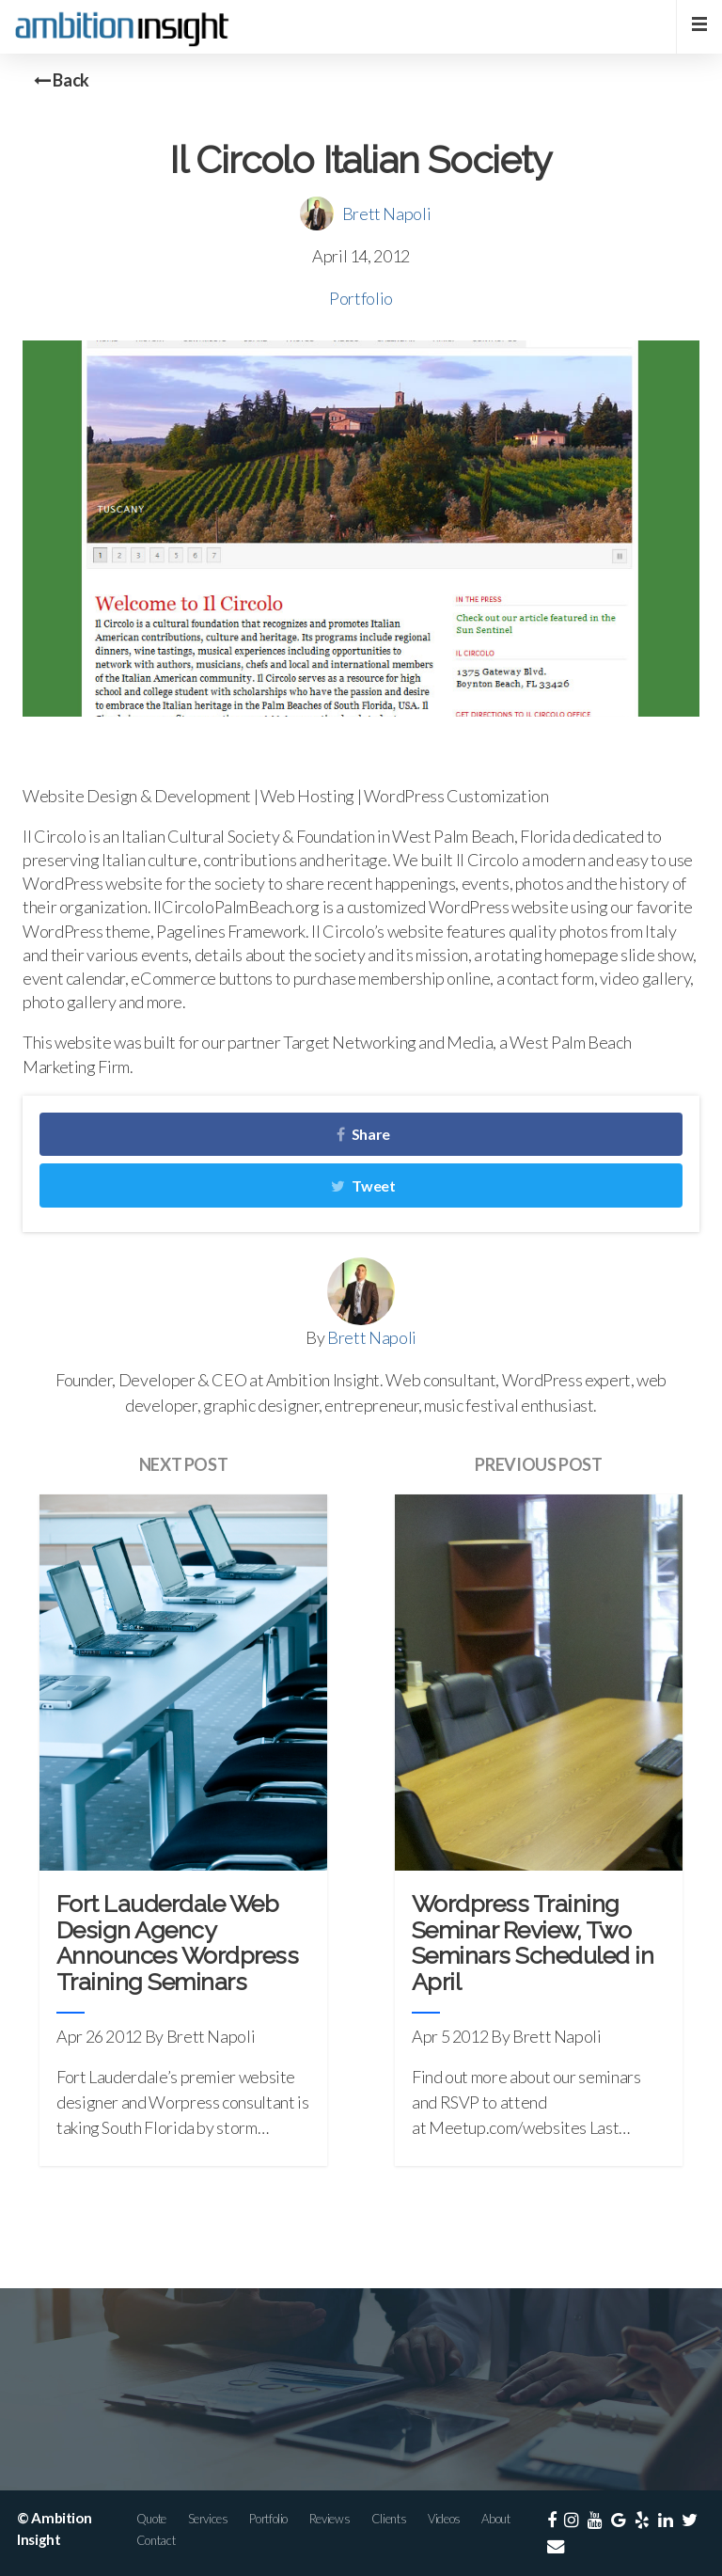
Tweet (363, 1185)
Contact (155, 2540)
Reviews (329, 2518)
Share (363, 1134)
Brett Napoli (387, 213)
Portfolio (361, 298)
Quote (151, 2518)
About (495, 2518)
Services (208, 2518)
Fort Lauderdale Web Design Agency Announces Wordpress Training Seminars (177, 1942)
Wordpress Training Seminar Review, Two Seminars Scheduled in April (532, 1942)
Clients (388, 2518)
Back (61, 80)
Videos (444, 2518)
